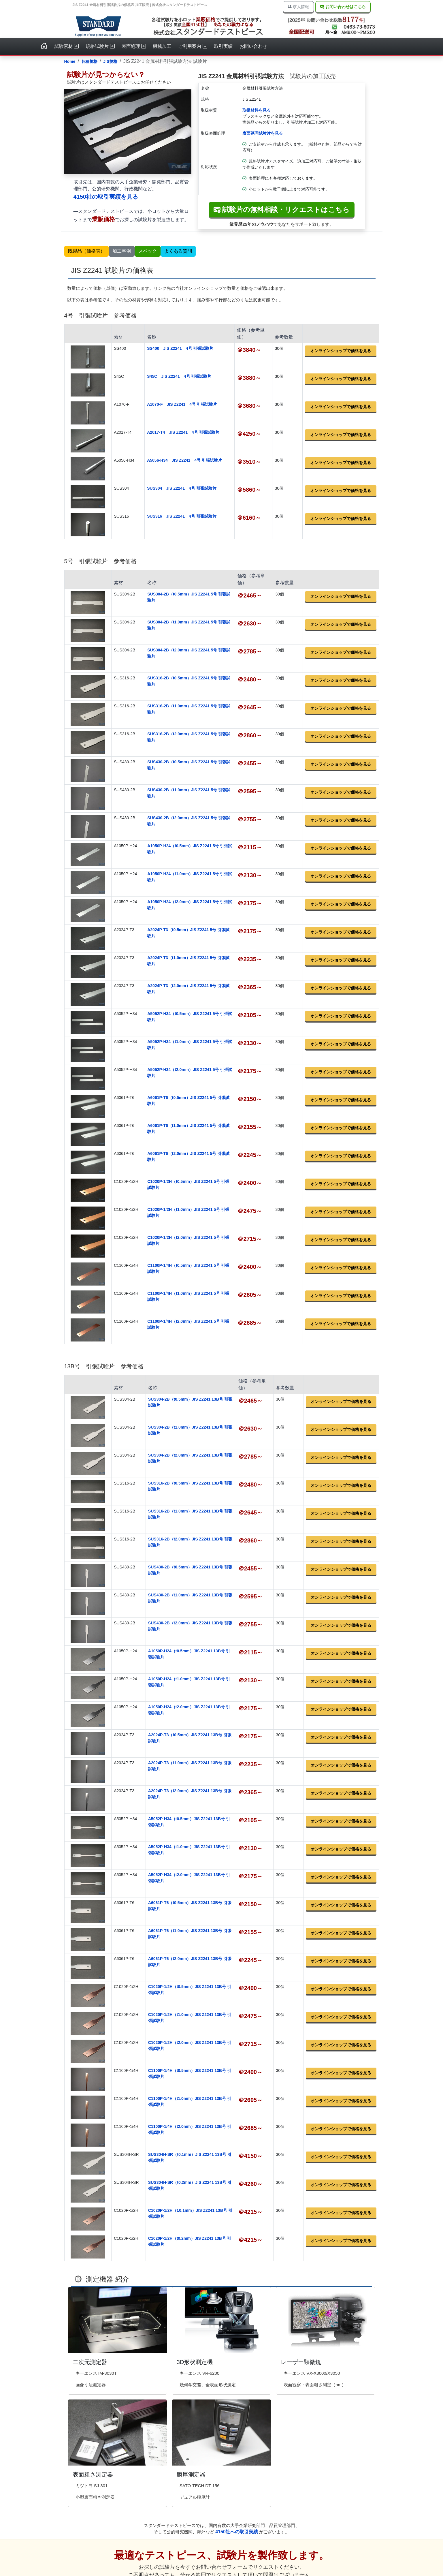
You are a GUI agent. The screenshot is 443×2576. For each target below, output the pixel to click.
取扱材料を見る (256, 110)
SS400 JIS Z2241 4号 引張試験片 (180, 348)
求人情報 (298, 6)
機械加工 (162, 46)
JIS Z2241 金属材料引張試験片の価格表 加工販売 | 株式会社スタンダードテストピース (139, 5)
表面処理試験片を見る (262, 133)
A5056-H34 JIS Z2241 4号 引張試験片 (184, 460)
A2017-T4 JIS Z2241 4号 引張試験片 (183, 432)
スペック (147, 251)
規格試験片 (100, 46)
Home (70, 61)
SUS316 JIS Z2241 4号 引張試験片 (181, 516)
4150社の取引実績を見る (105, 196)
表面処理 (134, 46)
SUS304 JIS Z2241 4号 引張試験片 (181, 488)
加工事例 (121, 251)
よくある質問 (178, 251)
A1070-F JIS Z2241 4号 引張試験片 (182, 404)
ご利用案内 (192, 46)
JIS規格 (110, 61)
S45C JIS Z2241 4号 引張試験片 (179, 376)
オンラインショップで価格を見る (340, 350)
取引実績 (223, 46)
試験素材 (66, 46)
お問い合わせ (253, 46)
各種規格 (89, 61)
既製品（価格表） (86, 251)
